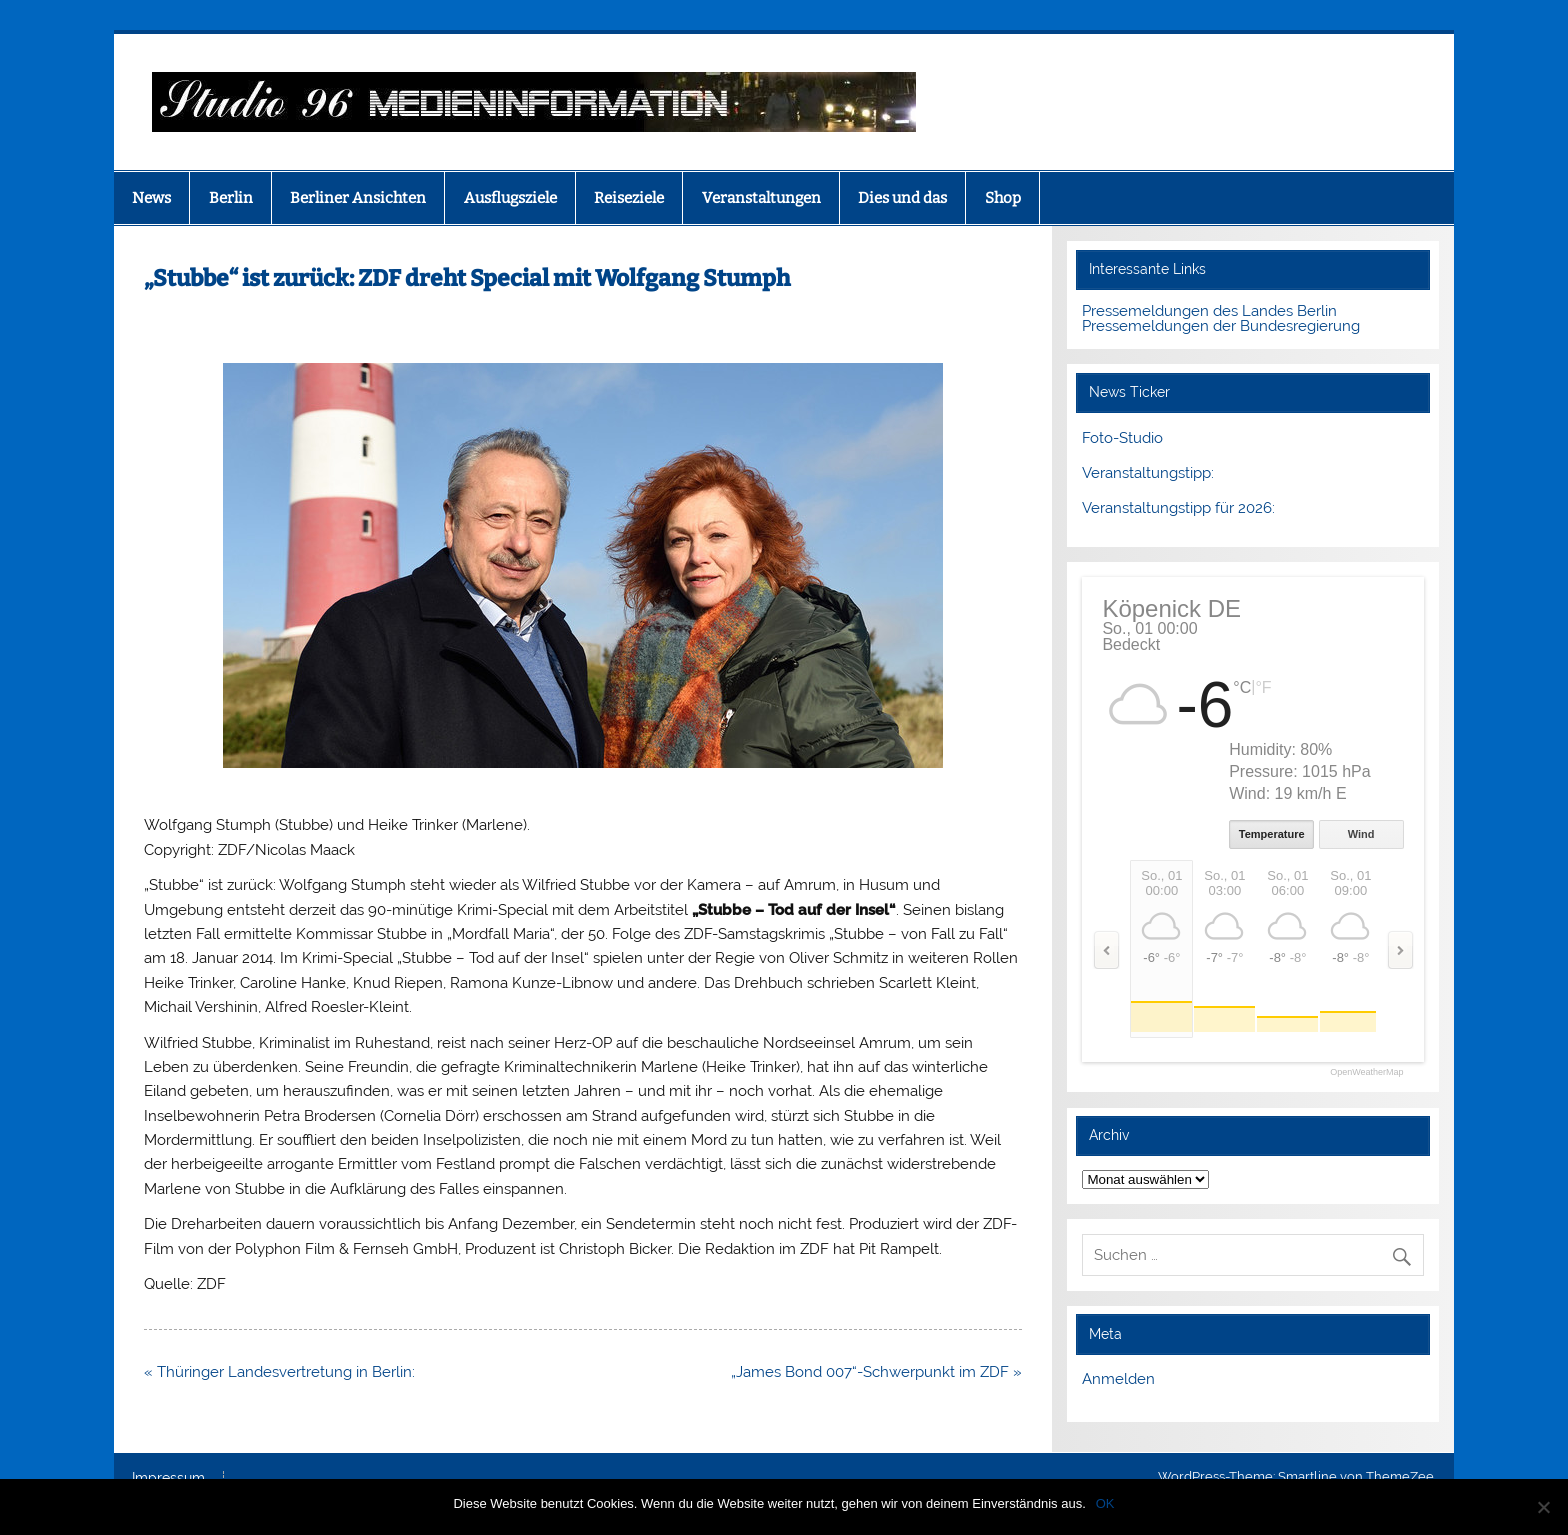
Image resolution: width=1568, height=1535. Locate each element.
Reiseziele (629, 198)
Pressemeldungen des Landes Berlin (1209, 311)
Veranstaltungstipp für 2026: (1178, 508)
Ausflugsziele (510, 198)
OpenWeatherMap (1366, 1072)
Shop (1003, 198)
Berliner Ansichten (358, 198)
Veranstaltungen (761, 198)
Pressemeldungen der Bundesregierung (1221, 326)
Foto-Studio (1122, 438)
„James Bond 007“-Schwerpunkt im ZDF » (876, 1372)
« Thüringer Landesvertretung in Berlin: (279, 1372)
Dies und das (902, 198)
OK (1105, 1503)
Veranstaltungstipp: (1148, 473)
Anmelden (1118, 1379)
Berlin (231, 198)
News (151, 198)
